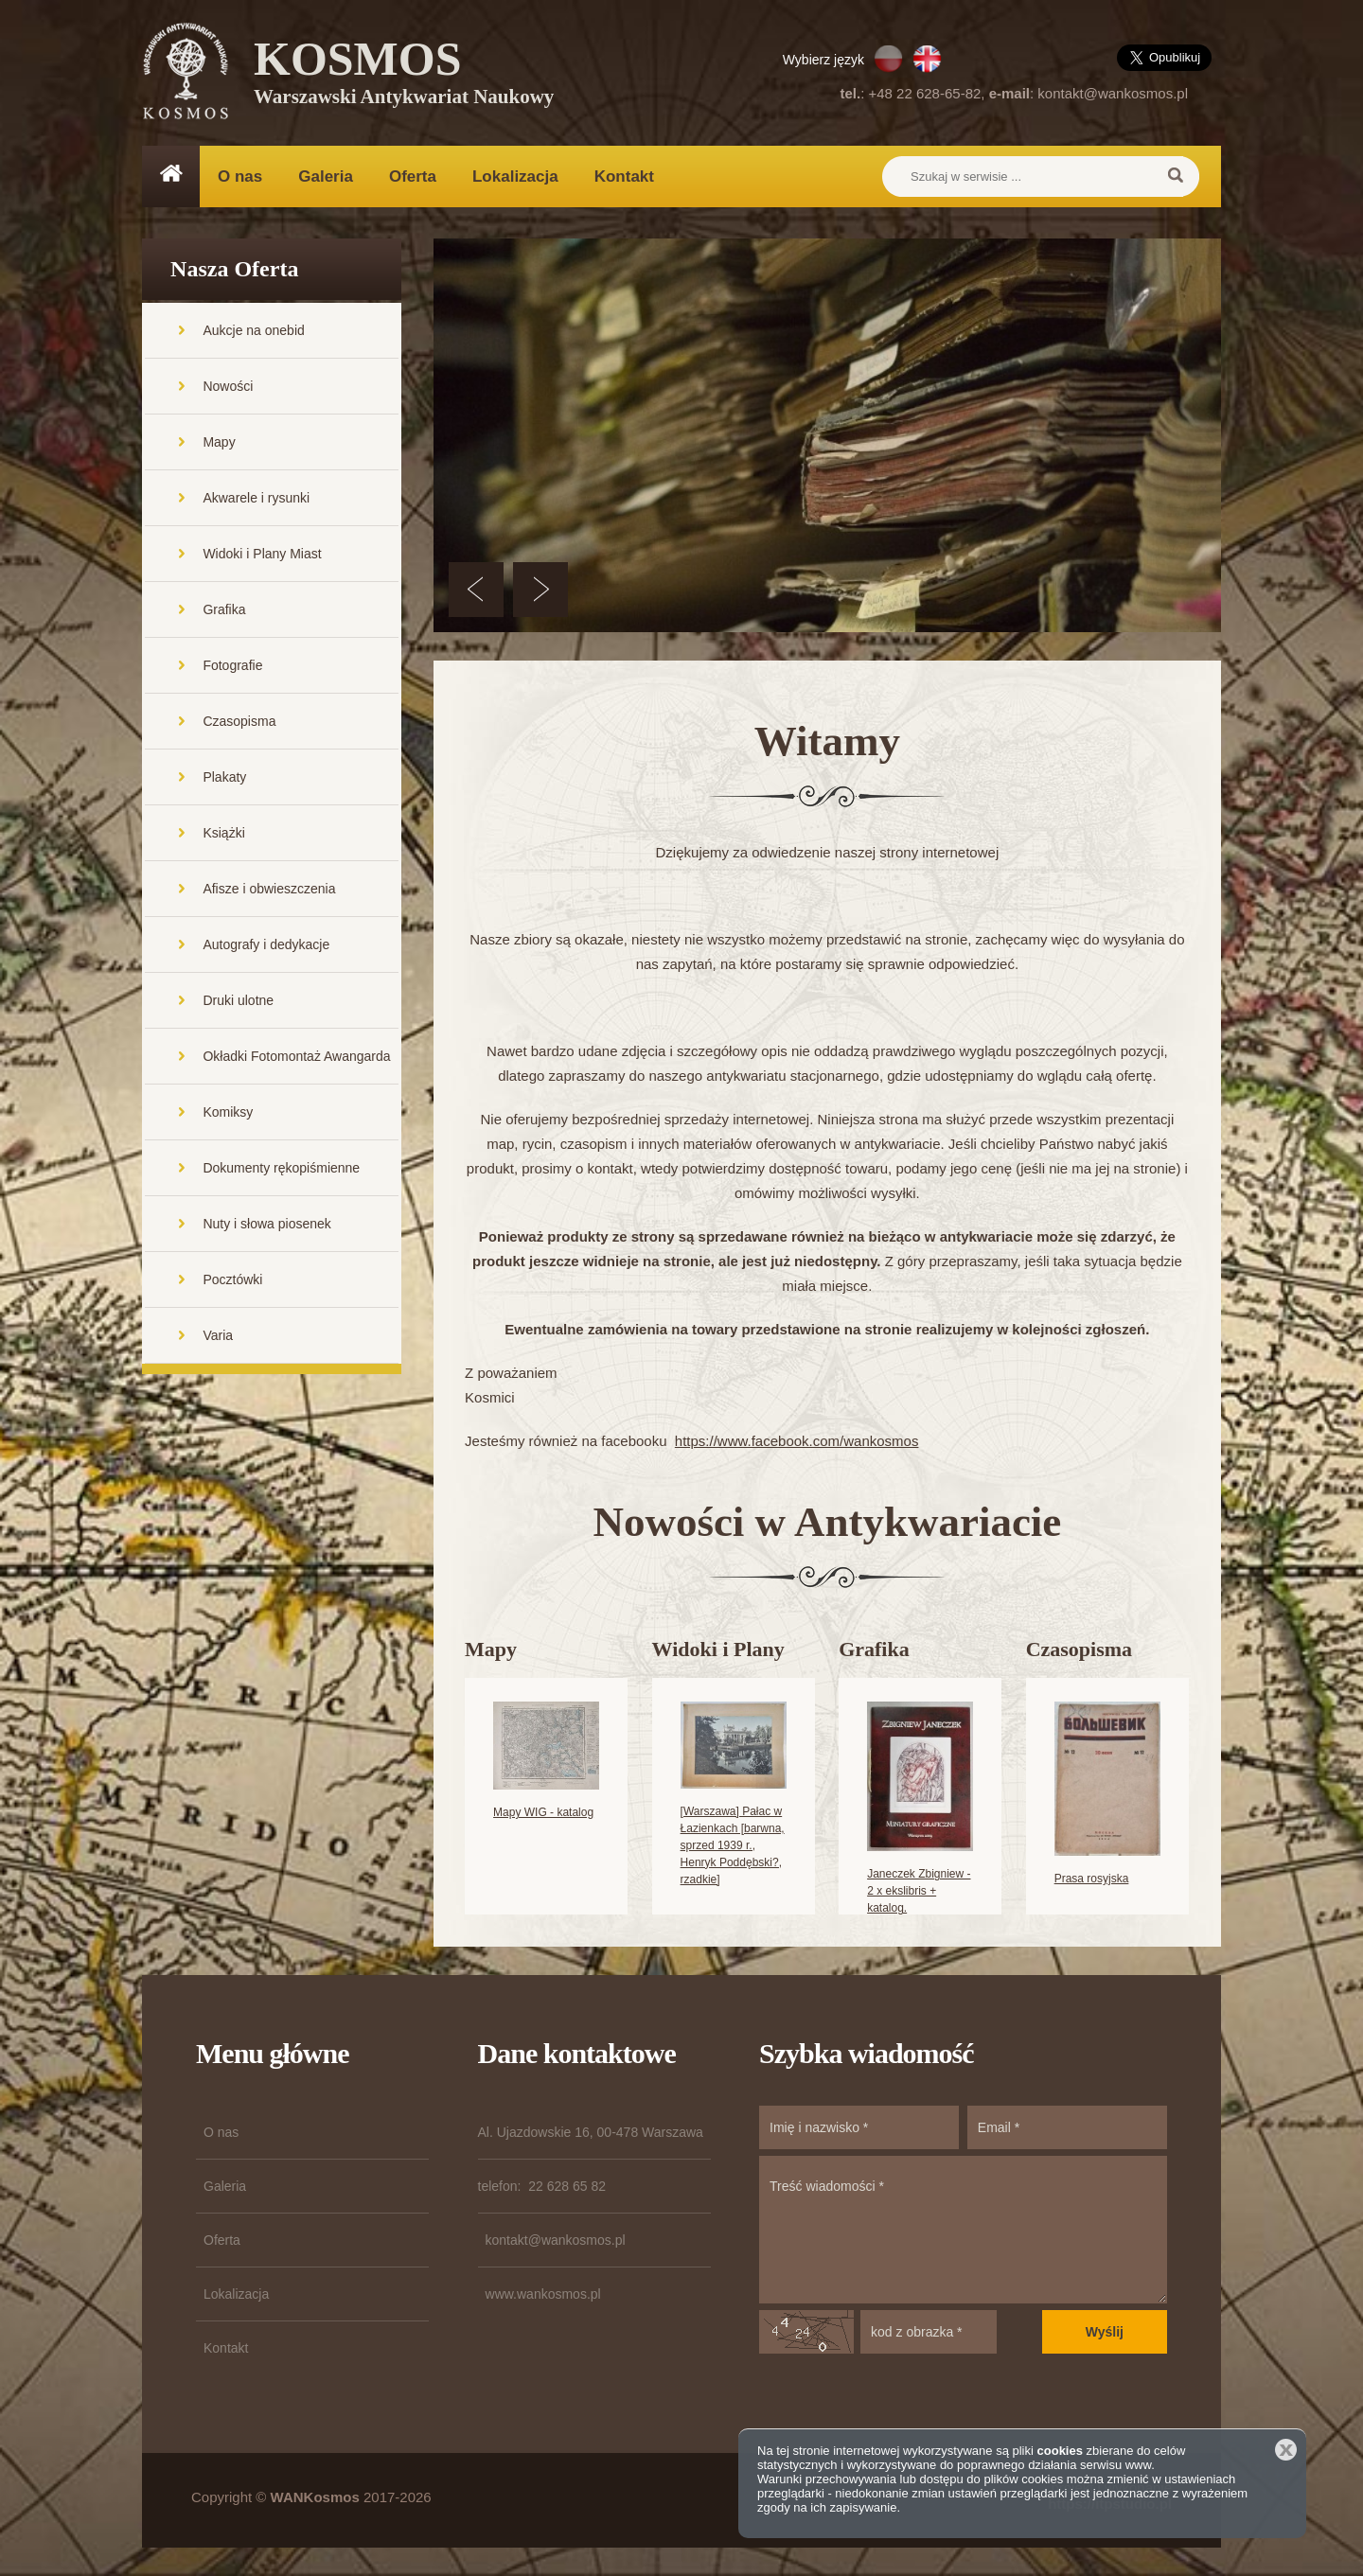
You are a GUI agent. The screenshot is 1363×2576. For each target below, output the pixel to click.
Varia (218, 1335)
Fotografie (232, 665)
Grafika (224, 609)
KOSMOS (404, 75)
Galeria (325, 176)
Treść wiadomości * (963, 2229)
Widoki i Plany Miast (262, 553)
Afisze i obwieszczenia (269, 888)
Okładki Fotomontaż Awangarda (296, 1056)
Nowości (228, 386)
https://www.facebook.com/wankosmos (797, 1441)
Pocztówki (232, 1279)
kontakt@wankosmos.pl (1112, 93)
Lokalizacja (515, 176)
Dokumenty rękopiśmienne (281, 1167)
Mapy (219, 442)
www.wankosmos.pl (543, 2294)
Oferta (412, 176)
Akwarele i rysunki (256, 497)
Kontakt (624, 176)
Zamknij (1286, 2450)
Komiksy (228, 1112)
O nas (240, 176)
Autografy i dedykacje (266, 944)
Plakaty (224, 777)
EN (927, 58)
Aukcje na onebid (253, 330)
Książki (223, 832)
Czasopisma (239, 721)
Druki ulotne (238, 1000)
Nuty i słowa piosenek (266, 1223)
